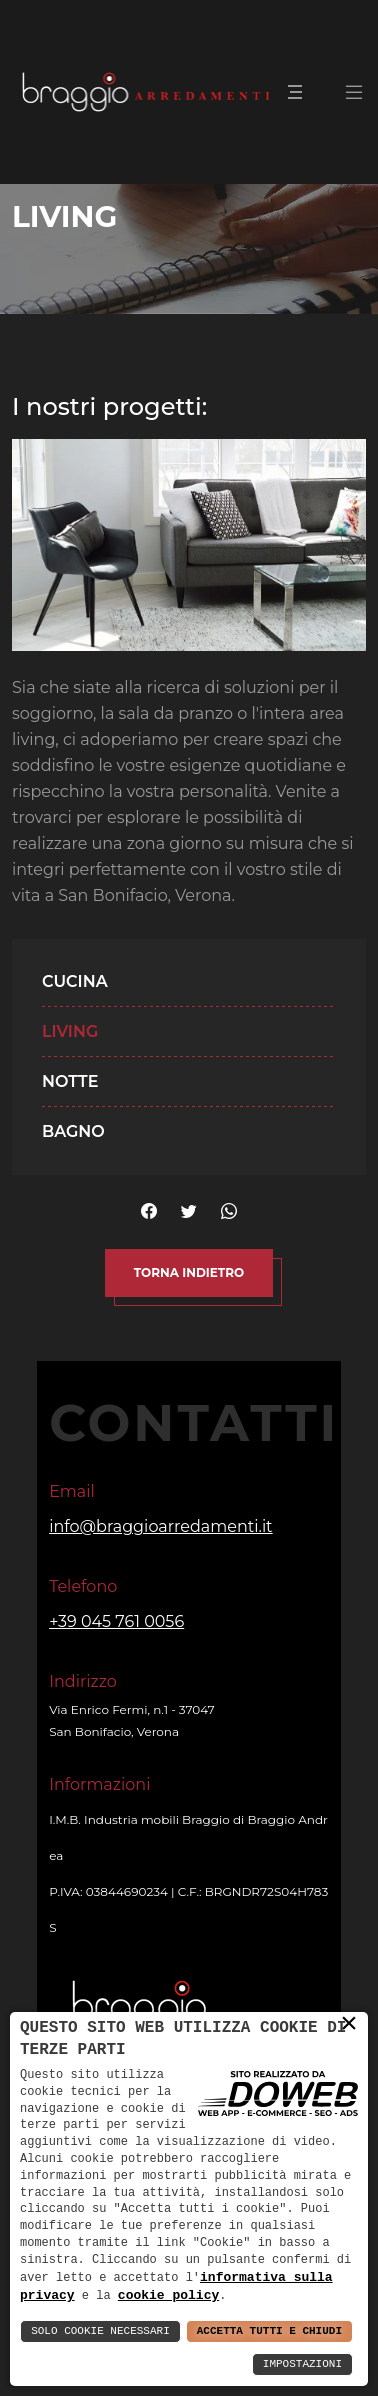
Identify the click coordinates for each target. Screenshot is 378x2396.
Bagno (73, 1131)
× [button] (349, 2023)
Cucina (75, 981)
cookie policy (168, 2295)
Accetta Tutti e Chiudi (269, 2331)
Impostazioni (302, 2364)
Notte (70, 1081)
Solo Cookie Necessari (100, 2331)
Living (70, 1031)
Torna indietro (189, 1272)
